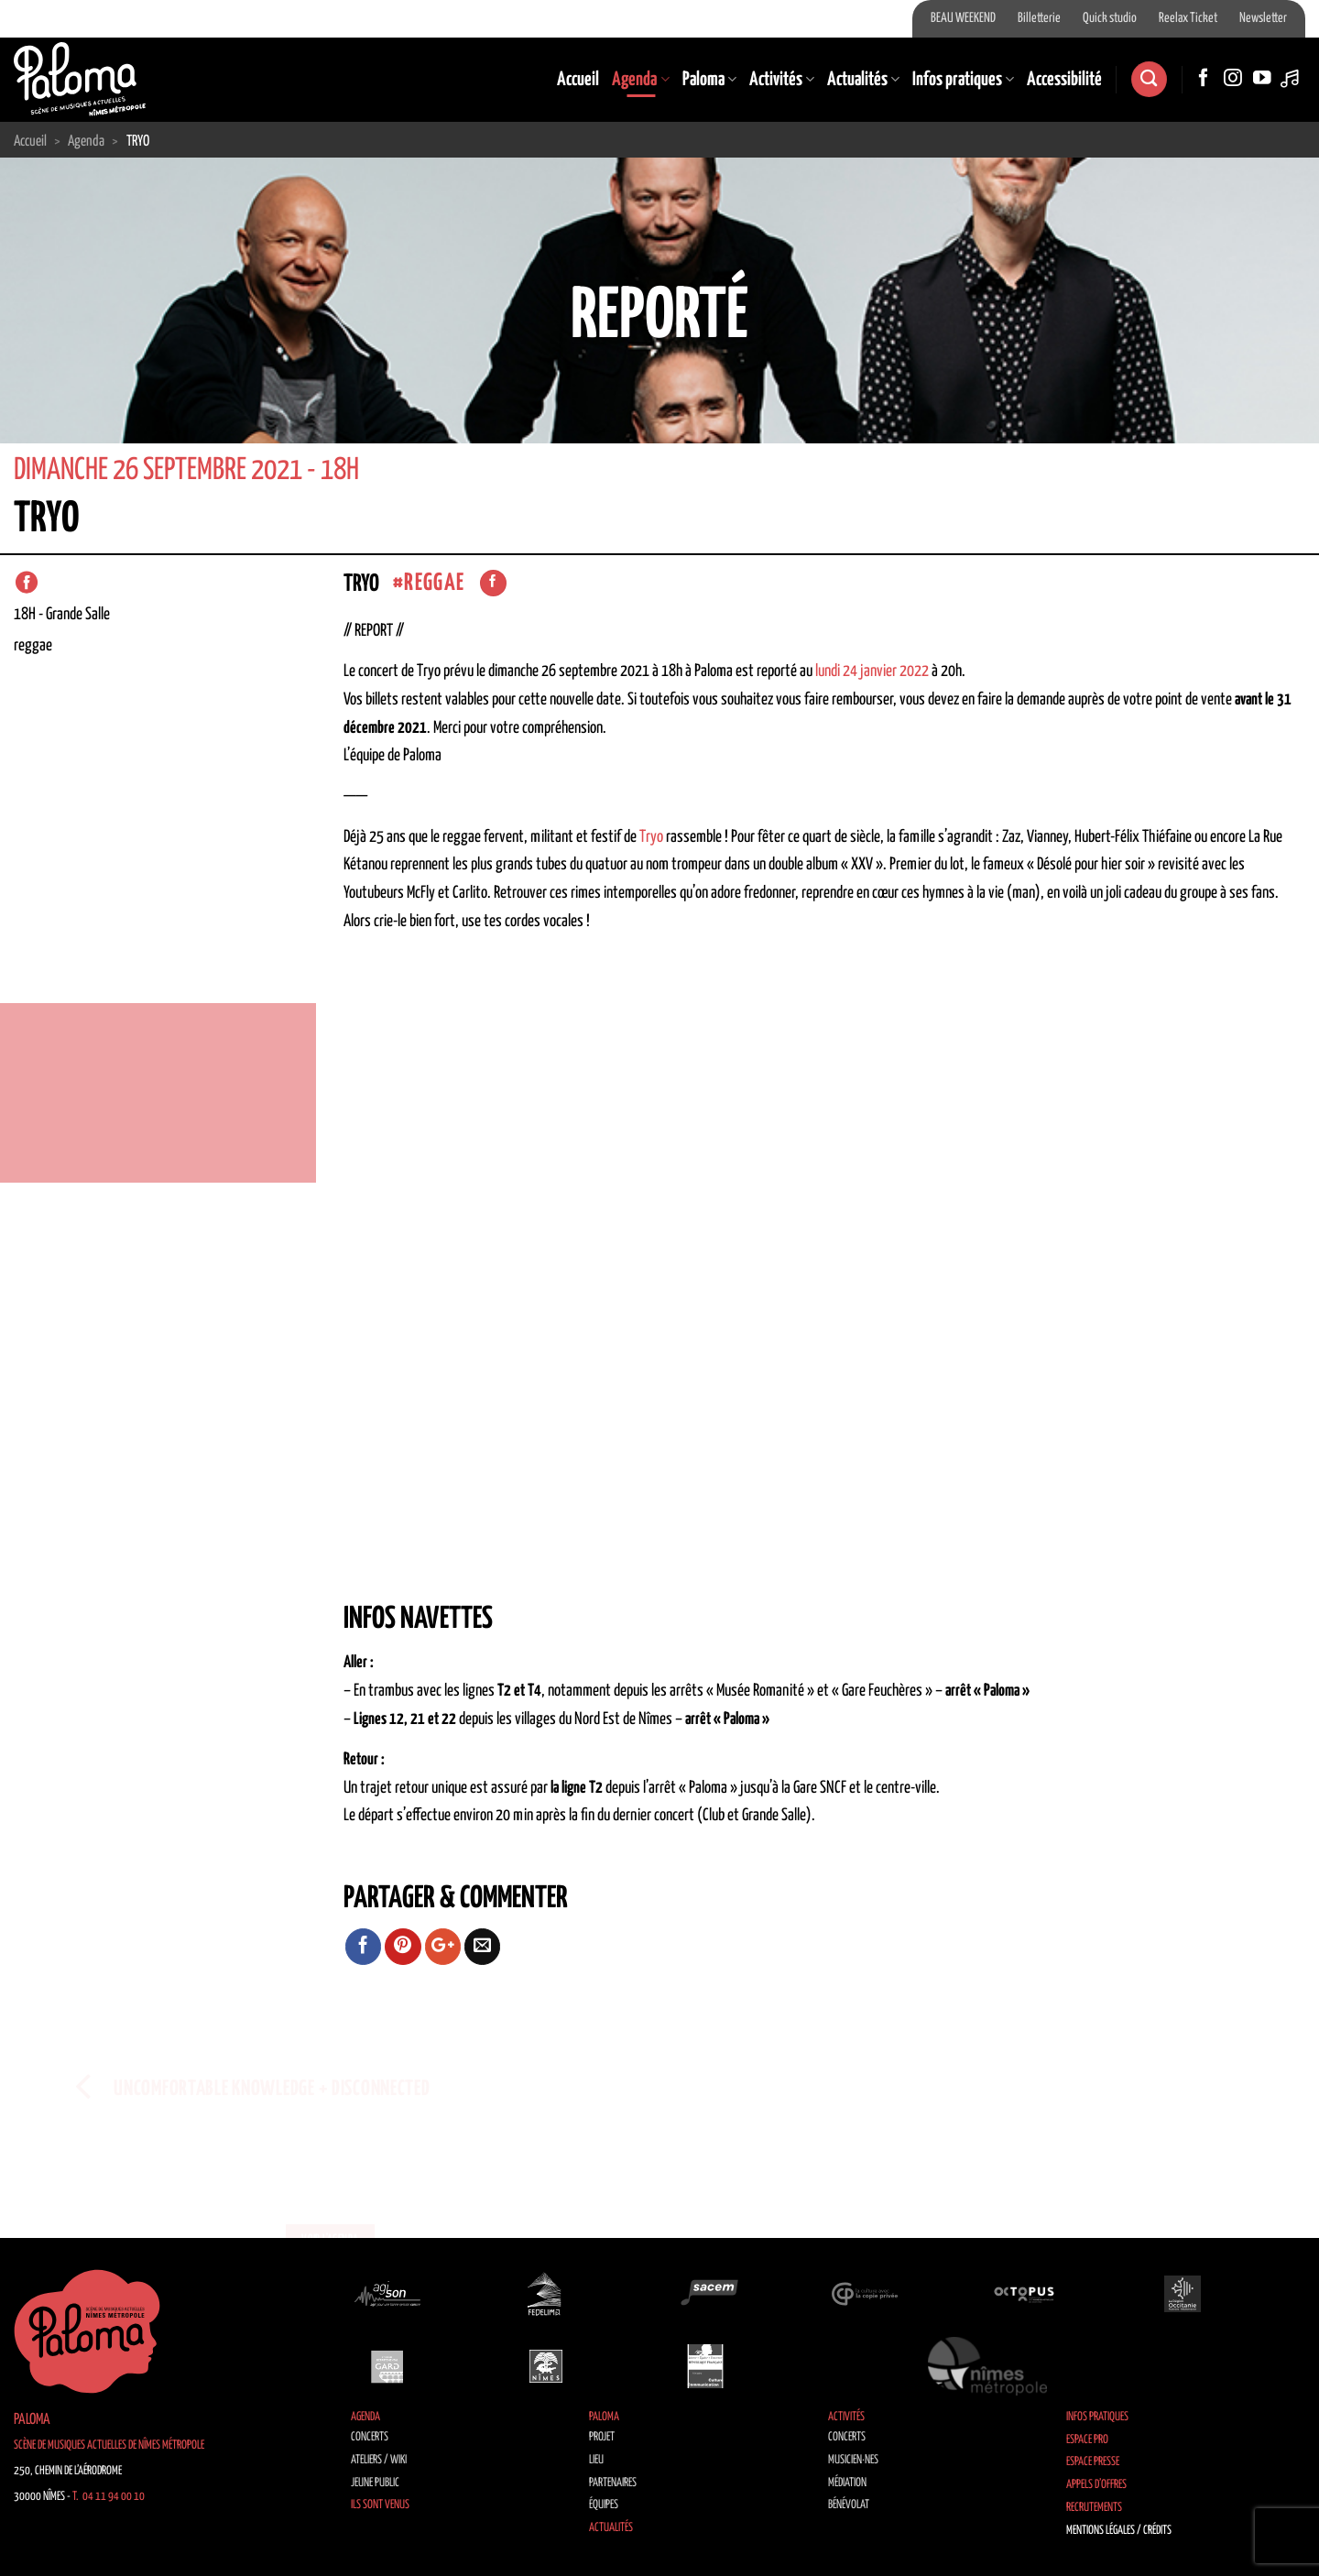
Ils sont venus (380, 2505)
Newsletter (1263, 18)
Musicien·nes (853, 2460)
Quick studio (1110, 18)
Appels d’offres (1096, 2485)
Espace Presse (1092, 2462)
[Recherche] (1148, 79)
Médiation (847, 2483)
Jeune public (375, 2483)
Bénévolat (848, 2505)
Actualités (863, 80)
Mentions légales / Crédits (1119, 2531)
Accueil (578, 80)
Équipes (603, 2505)
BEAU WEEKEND (963, 18)
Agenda (640, 80)
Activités (781, 80)
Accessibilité (1064, 80)
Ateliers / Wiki (379, 2460)
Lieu (596, 2460)
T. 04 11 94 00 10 (108, 2497)
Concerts (369, 2437)
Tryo (651, 837)
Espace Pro (1087, 2440)
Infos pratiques (963, 80)
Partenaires (613, 2483)
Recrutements (1094, 2508)
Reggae (434, 583)
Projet (602, 2437)
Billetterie (1039, 18)
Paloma (709, 80)
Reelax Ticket (1188, 18)
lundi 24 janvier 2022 (872, 671)
